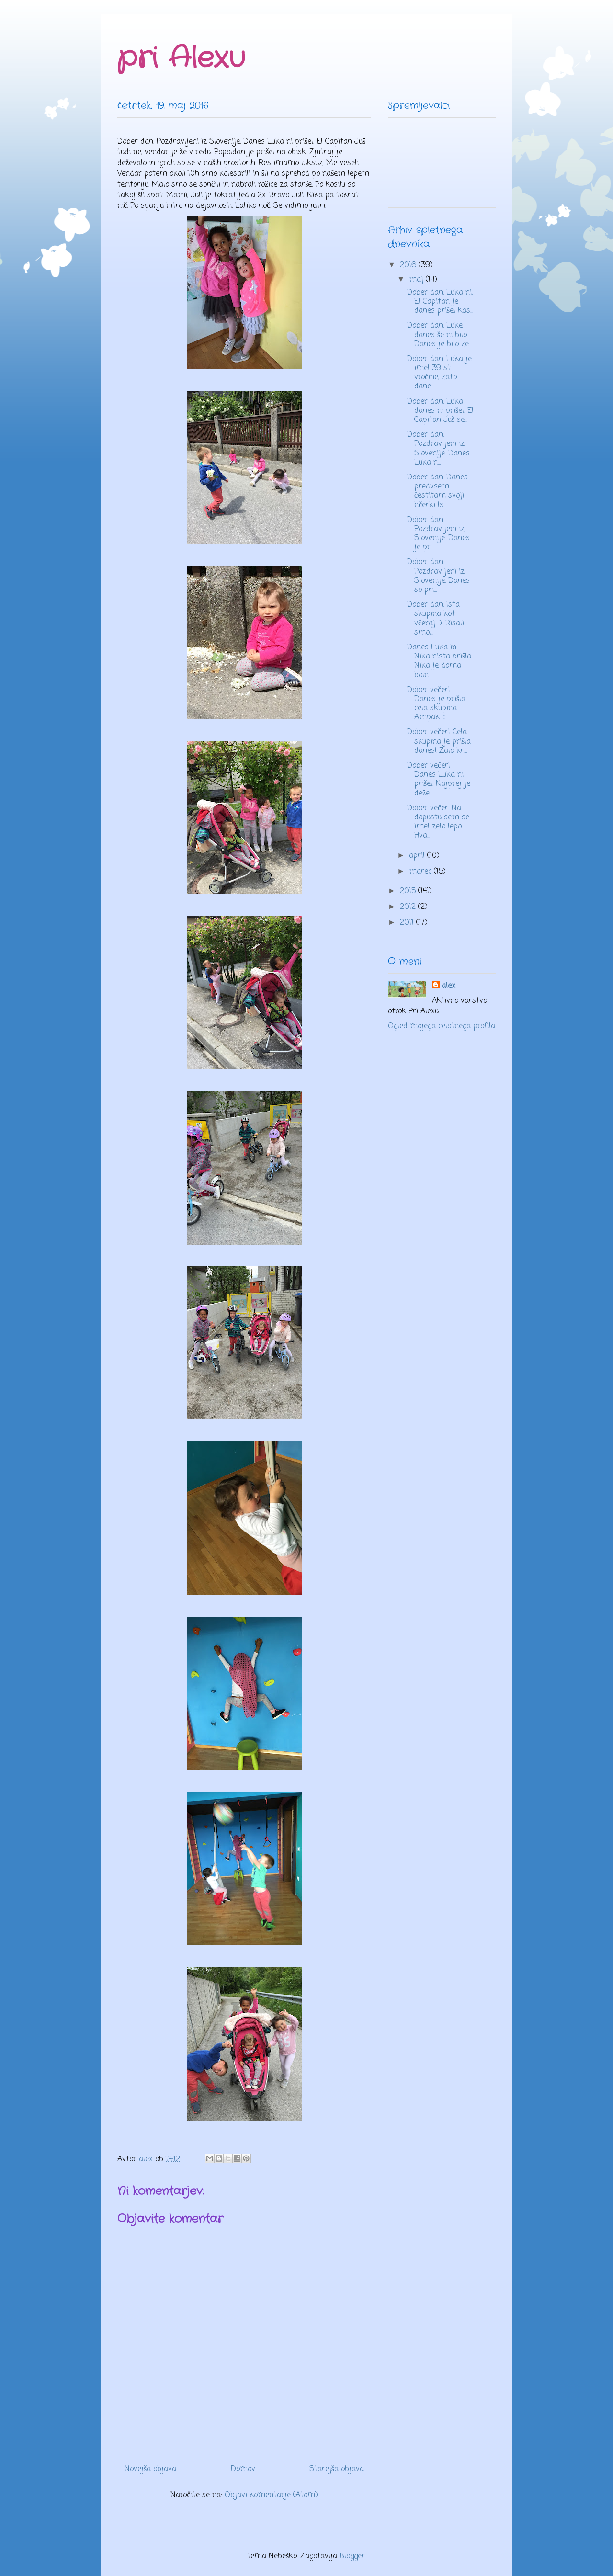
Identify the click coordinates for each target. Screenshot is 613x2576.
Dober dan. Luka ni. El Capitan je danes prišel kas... (440, 302)
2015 (409, 891)
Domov (243, 2469)
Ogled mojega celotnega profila (441, 1026)
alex (448, 986)
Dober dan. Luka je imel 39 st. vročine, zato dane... (439, 373)
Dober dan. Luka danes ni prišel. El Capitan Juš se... (440, 411)
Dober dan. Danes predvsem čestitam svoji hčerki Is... (437, 491)
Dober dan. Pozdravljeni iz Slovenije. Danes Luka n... (438, 448)
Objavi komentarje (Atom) (271, 2495)
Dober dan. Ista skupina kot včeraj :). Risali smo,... (435, 618)
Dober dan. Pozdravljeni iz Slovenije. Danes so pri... (438, 576)
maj (417, 279)
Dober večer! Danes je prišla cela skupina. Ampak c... (436, 704)
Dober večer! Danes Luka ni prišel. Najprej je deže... (438, 779)
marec (421, 871)
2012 (409, 907)
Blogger (352, 2556)
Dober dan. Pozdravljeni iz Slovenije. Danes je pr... (438, 534)
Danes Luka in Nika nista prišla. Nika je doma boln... (439, 661)
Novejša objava (150, 2469)
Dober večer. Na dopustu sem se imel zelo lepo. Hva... (438, 822)
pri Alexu (181, 58)
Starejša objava (336, 2469)
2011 (408, 923)
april (418, 856)
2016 (409, 265)
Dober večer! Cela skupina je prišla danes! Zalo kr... (439, 741)
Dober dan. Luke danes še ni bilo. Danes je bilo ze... (439, 335)
